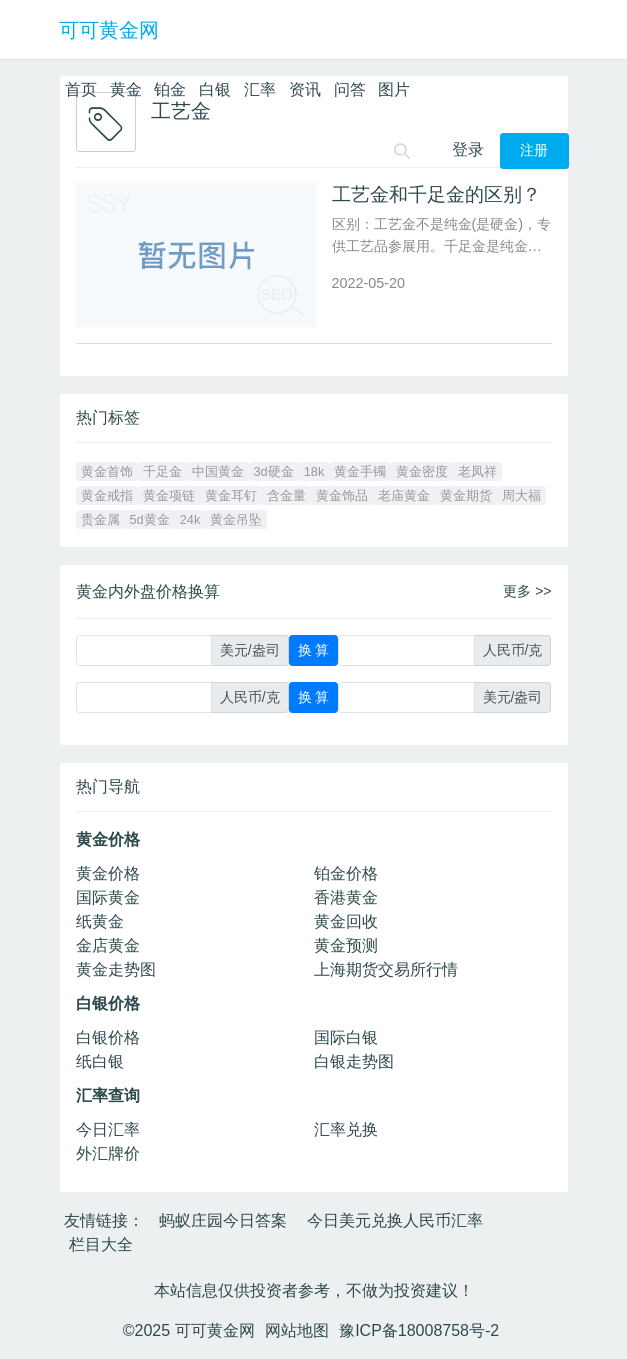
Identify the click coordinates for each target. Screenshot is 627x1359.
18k (314, 471)
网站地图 (297, 1330)
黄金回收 (346, 921)
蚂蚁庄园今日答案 (223, 1220)
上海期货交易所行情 (386, 969)
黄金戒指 (107, 495)
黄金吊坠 (236, 519)
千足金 (162, 471)
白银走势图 (354, 1061)
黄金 (126, 89)
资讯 (305, 89)
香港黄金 (346, 897)
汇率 (260, 89)
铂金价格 (346, 873)
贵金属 (100, 519)
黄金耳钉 (231, 495)
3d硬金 (274, 471)
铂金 (170, 89)
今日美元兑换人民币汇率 (395, 1220)
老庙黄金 (404, 495)
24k (190, 519)
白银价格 (108, 1037)
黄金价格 (108, 873)
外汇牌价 (108, 1153)
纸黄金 (100, 921)
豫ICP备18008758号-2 (419, 1330)
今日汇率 (108, 1129)
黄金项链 (169, 495)
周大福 (521, 495)
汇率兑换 (346, 1129)
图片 (394, 89)
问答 (350, 89)
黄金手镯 (360, 471)
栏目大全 (101, 1244)
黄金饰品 (342, 495)
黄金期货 (466, 495)
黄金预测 (346, 945)
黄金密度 (422, 471)
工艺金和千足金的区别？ (436, 194)
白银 (215, 89)
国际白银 (346, 1037)
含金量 (286, 495)
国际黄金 (108, 897)
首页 (81, 89)
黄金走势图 (116, 969)
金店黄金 (108, 945)
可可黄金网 (109, 30)
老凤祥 (477, 471)
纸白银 (100, 1061)
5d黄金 (150, 519)
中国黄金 (218, 471)
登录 (468, 149)
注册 (534, 150)
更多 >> (527, 591)
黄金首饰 (107, 471)
